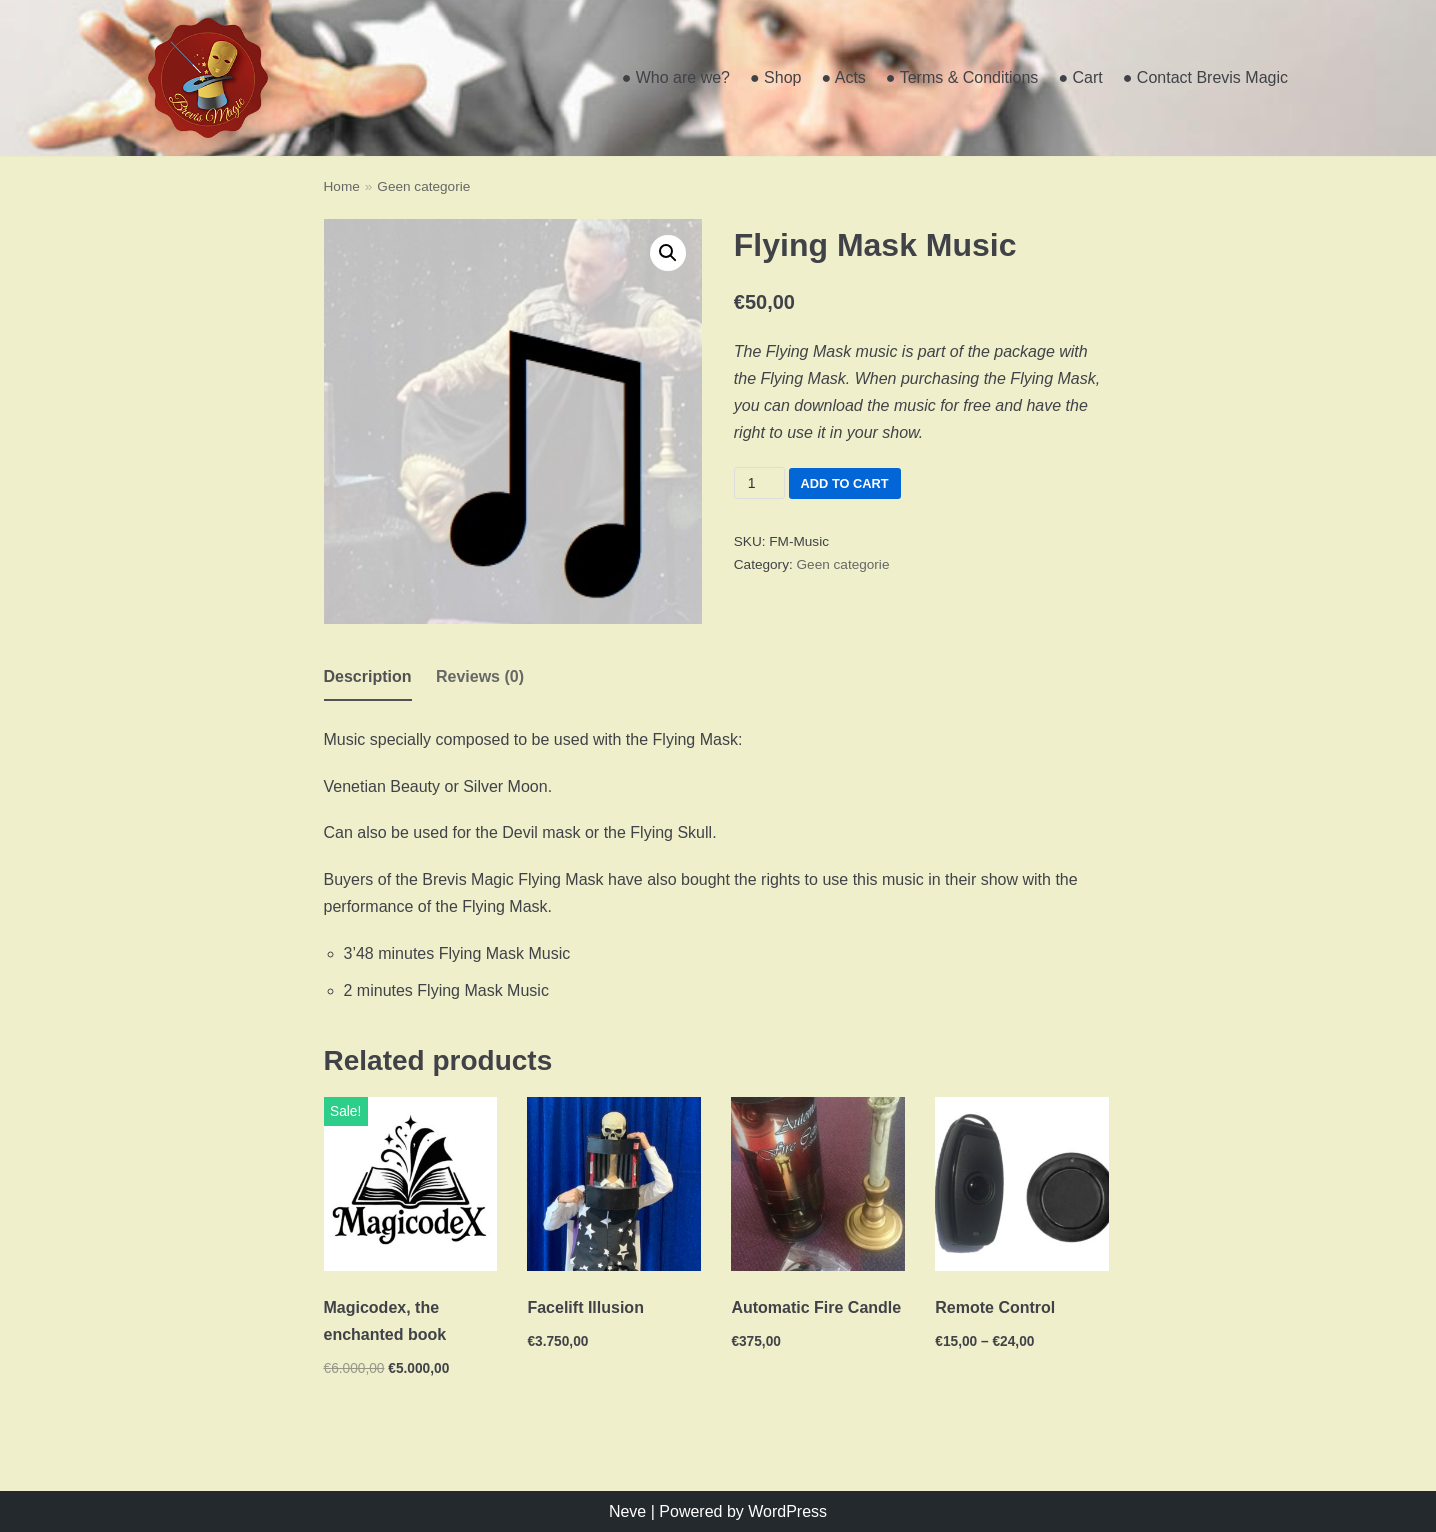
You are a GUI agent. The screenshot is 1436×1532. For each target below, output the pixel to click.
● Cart (1080, 77)
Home (342, 186)
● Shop (775, 77)
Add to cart (845, 483)
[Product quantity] (759, 483)
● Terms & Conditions (962, 77)
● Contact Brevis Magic (1205, 77)
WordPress (787, 1511)
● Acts (843, 77)
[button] (668, 253)
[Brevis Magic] (208, 78)
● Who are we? (676, 77)
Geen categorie (423, 186)
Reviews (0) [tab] (480, 676)
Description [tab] (368, 676)
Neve (627, 1511)
